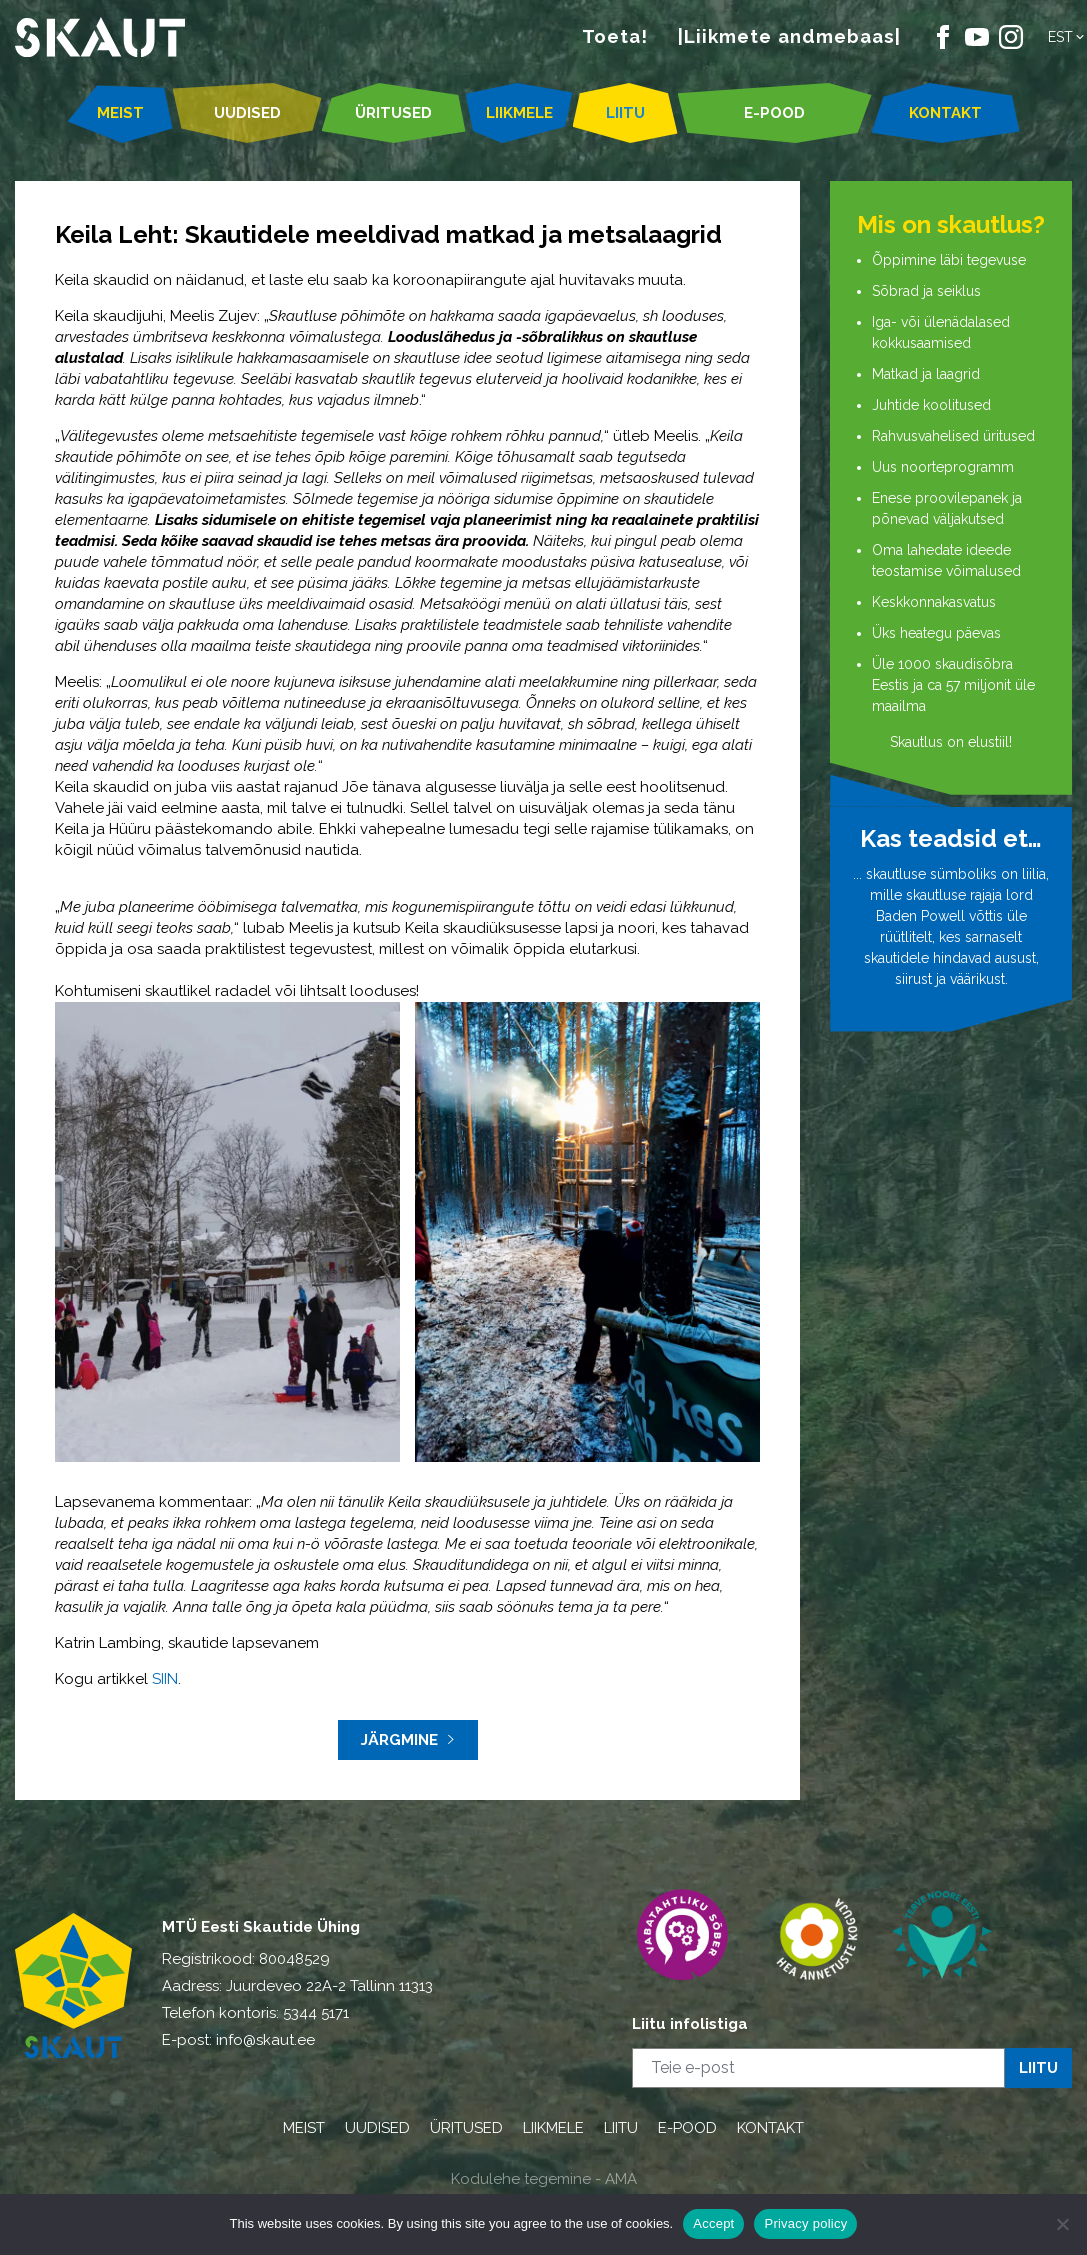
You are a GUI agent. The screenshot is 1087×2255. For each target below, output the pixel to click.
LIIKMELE (519, 113)
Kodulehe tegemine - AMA (544, 2179)
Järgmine (407, 1740)
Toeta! (615, 36)
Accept (713, 2223)
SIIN (165, 1679)
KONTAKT (945, 113)
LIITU (625, 113)
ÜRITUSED (393, 113)
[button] (1067, 37)
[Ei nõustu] (1062, 2224)
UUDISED (247, 113)
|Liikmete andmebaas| (789, 36)
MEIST (120, 113)
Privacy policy (805, 2223)
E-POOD (774, 113)
